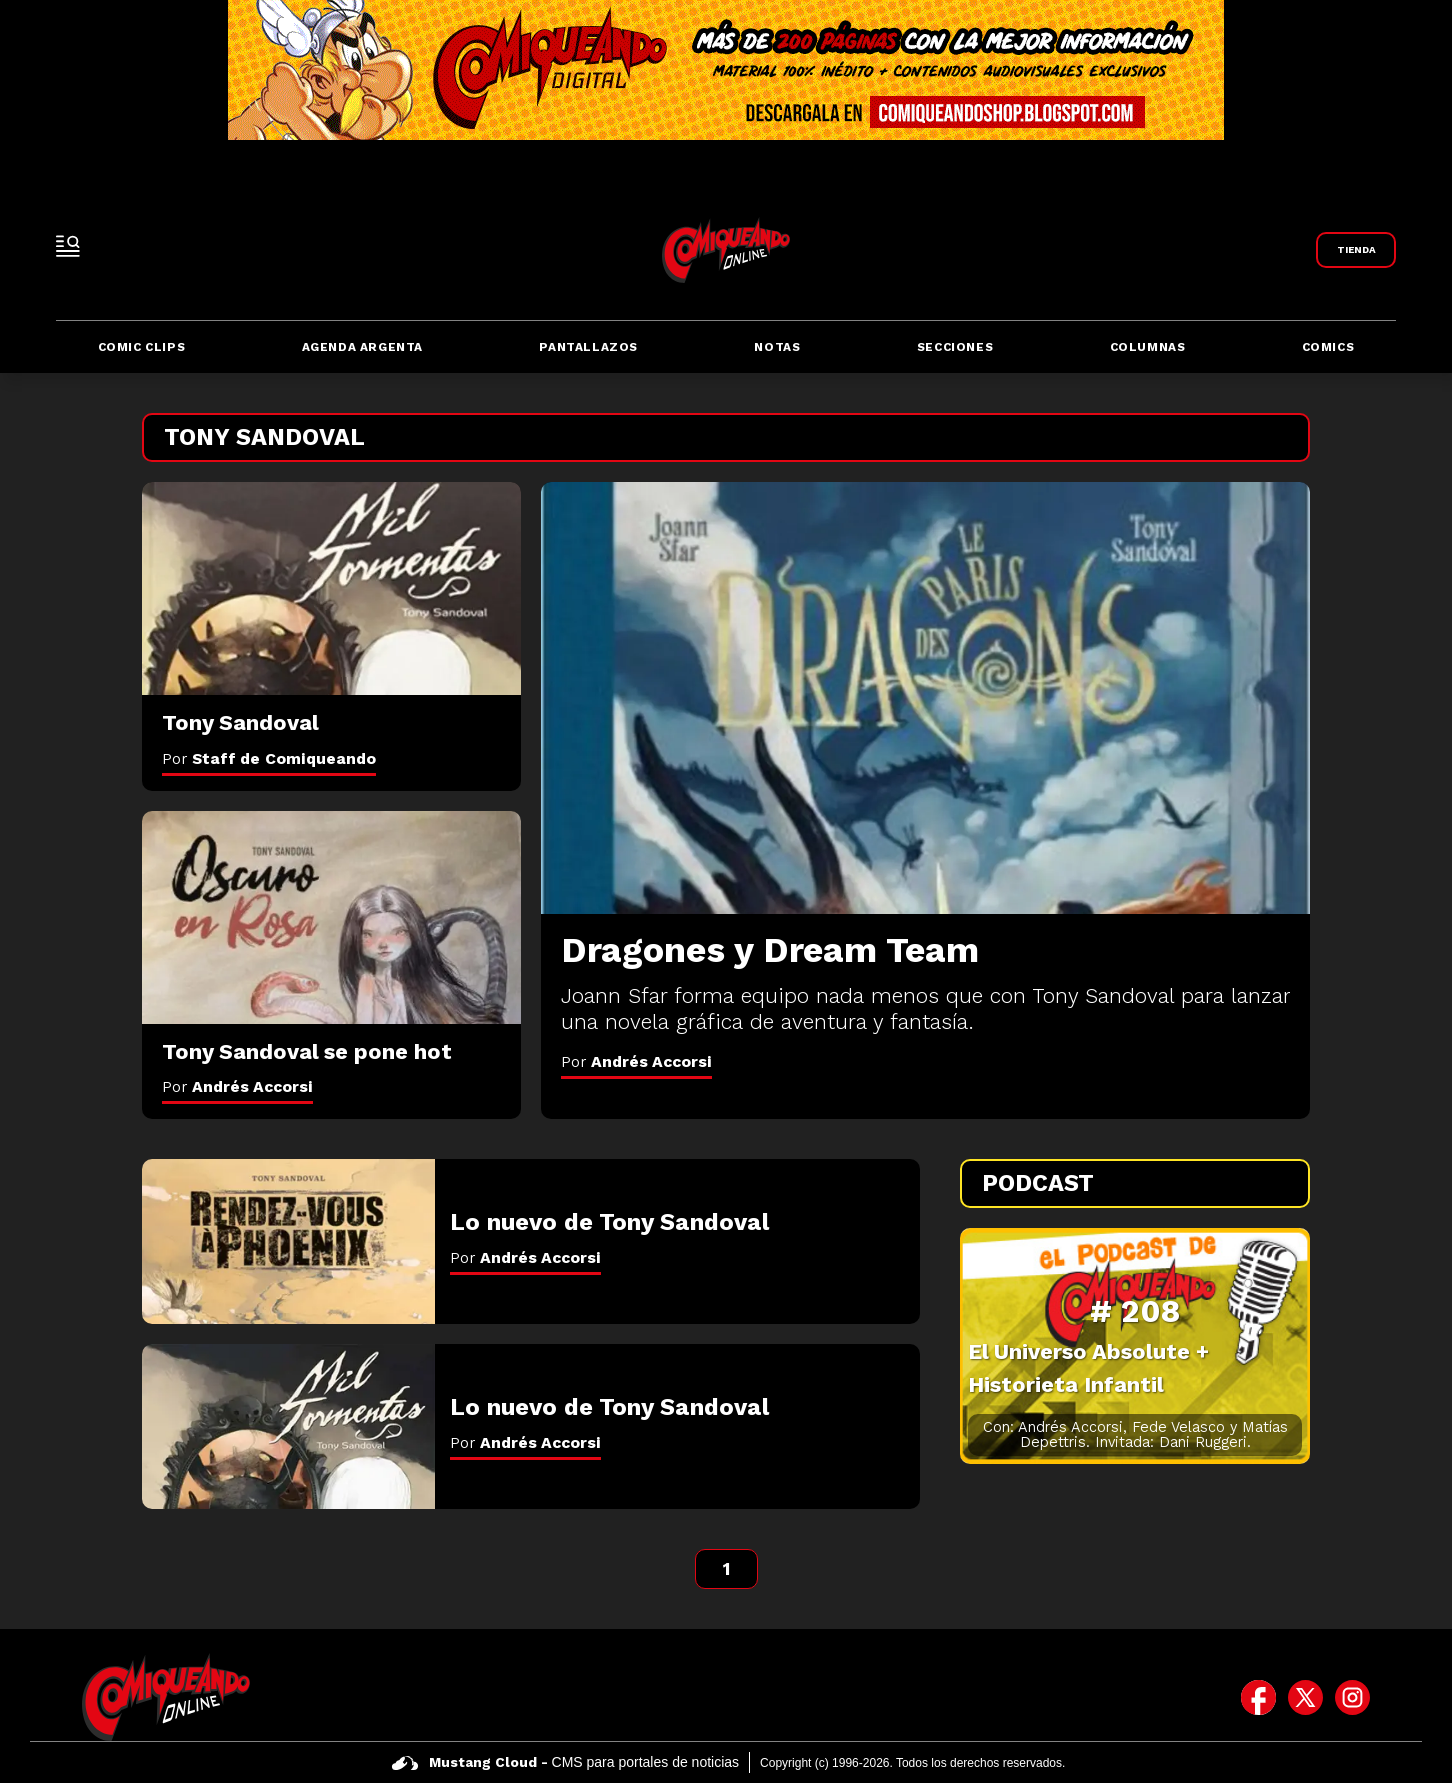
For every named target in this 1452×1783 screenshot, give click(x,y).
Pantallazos (588, 347)
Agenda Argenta (362, 347)
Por (636, 1061)
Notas (777, 347)
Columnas (1148, 347)
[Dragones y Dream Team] (925, 698)
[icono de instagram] (1352, 1697)
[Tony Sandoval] (331, 588)
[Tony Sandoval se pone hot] (331, 917)
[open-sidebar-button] (68, 246)
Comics (1328, 347)
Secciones (955, 347)
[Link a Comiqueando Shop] (1356, 250)
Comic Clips (142, 347)
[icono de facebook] (1258, 1697)
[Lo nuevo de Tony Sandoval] (288, 1241)
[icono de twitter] (1305, 1697)
